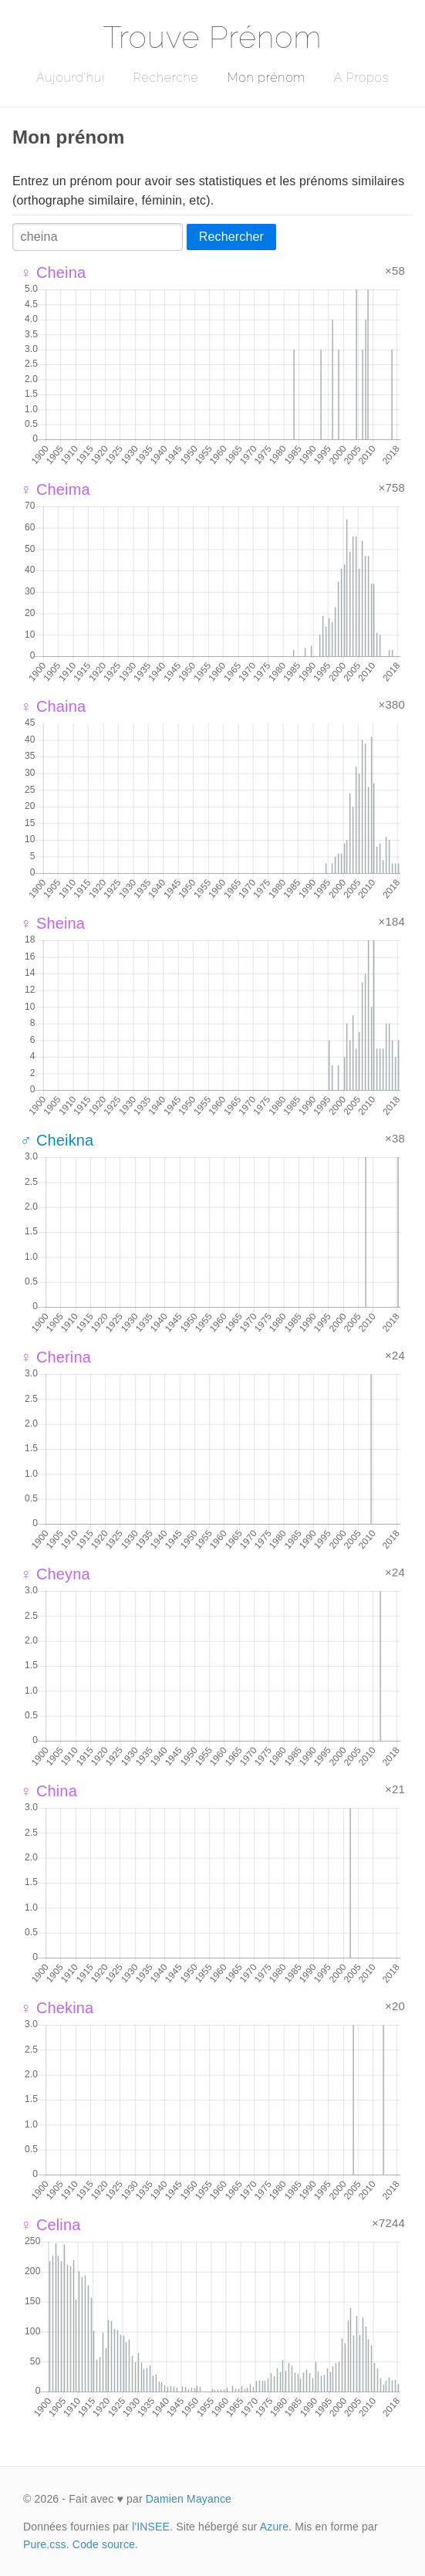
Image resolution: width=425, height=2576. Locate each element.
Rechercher (231, 236)
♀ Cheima (55, 489)
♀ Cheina (53, 272)
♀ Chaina (53, 706)
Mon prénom (266, 77)
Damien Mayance (188, 2499)
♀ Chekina (56, 2007)
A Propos (361, 77)
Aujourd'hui (70, 77)
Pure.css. (46, 2544)
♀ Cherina (55, 1357)
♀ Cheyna (55, 1574)
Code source (104, 2544)
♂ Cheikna (56, 1140)
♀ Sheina (52, 923)
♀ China (48, 1790)
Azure (274, 2526)
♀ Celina (50, 2224)
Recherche (166, 77)
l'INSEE (151, 2526)
